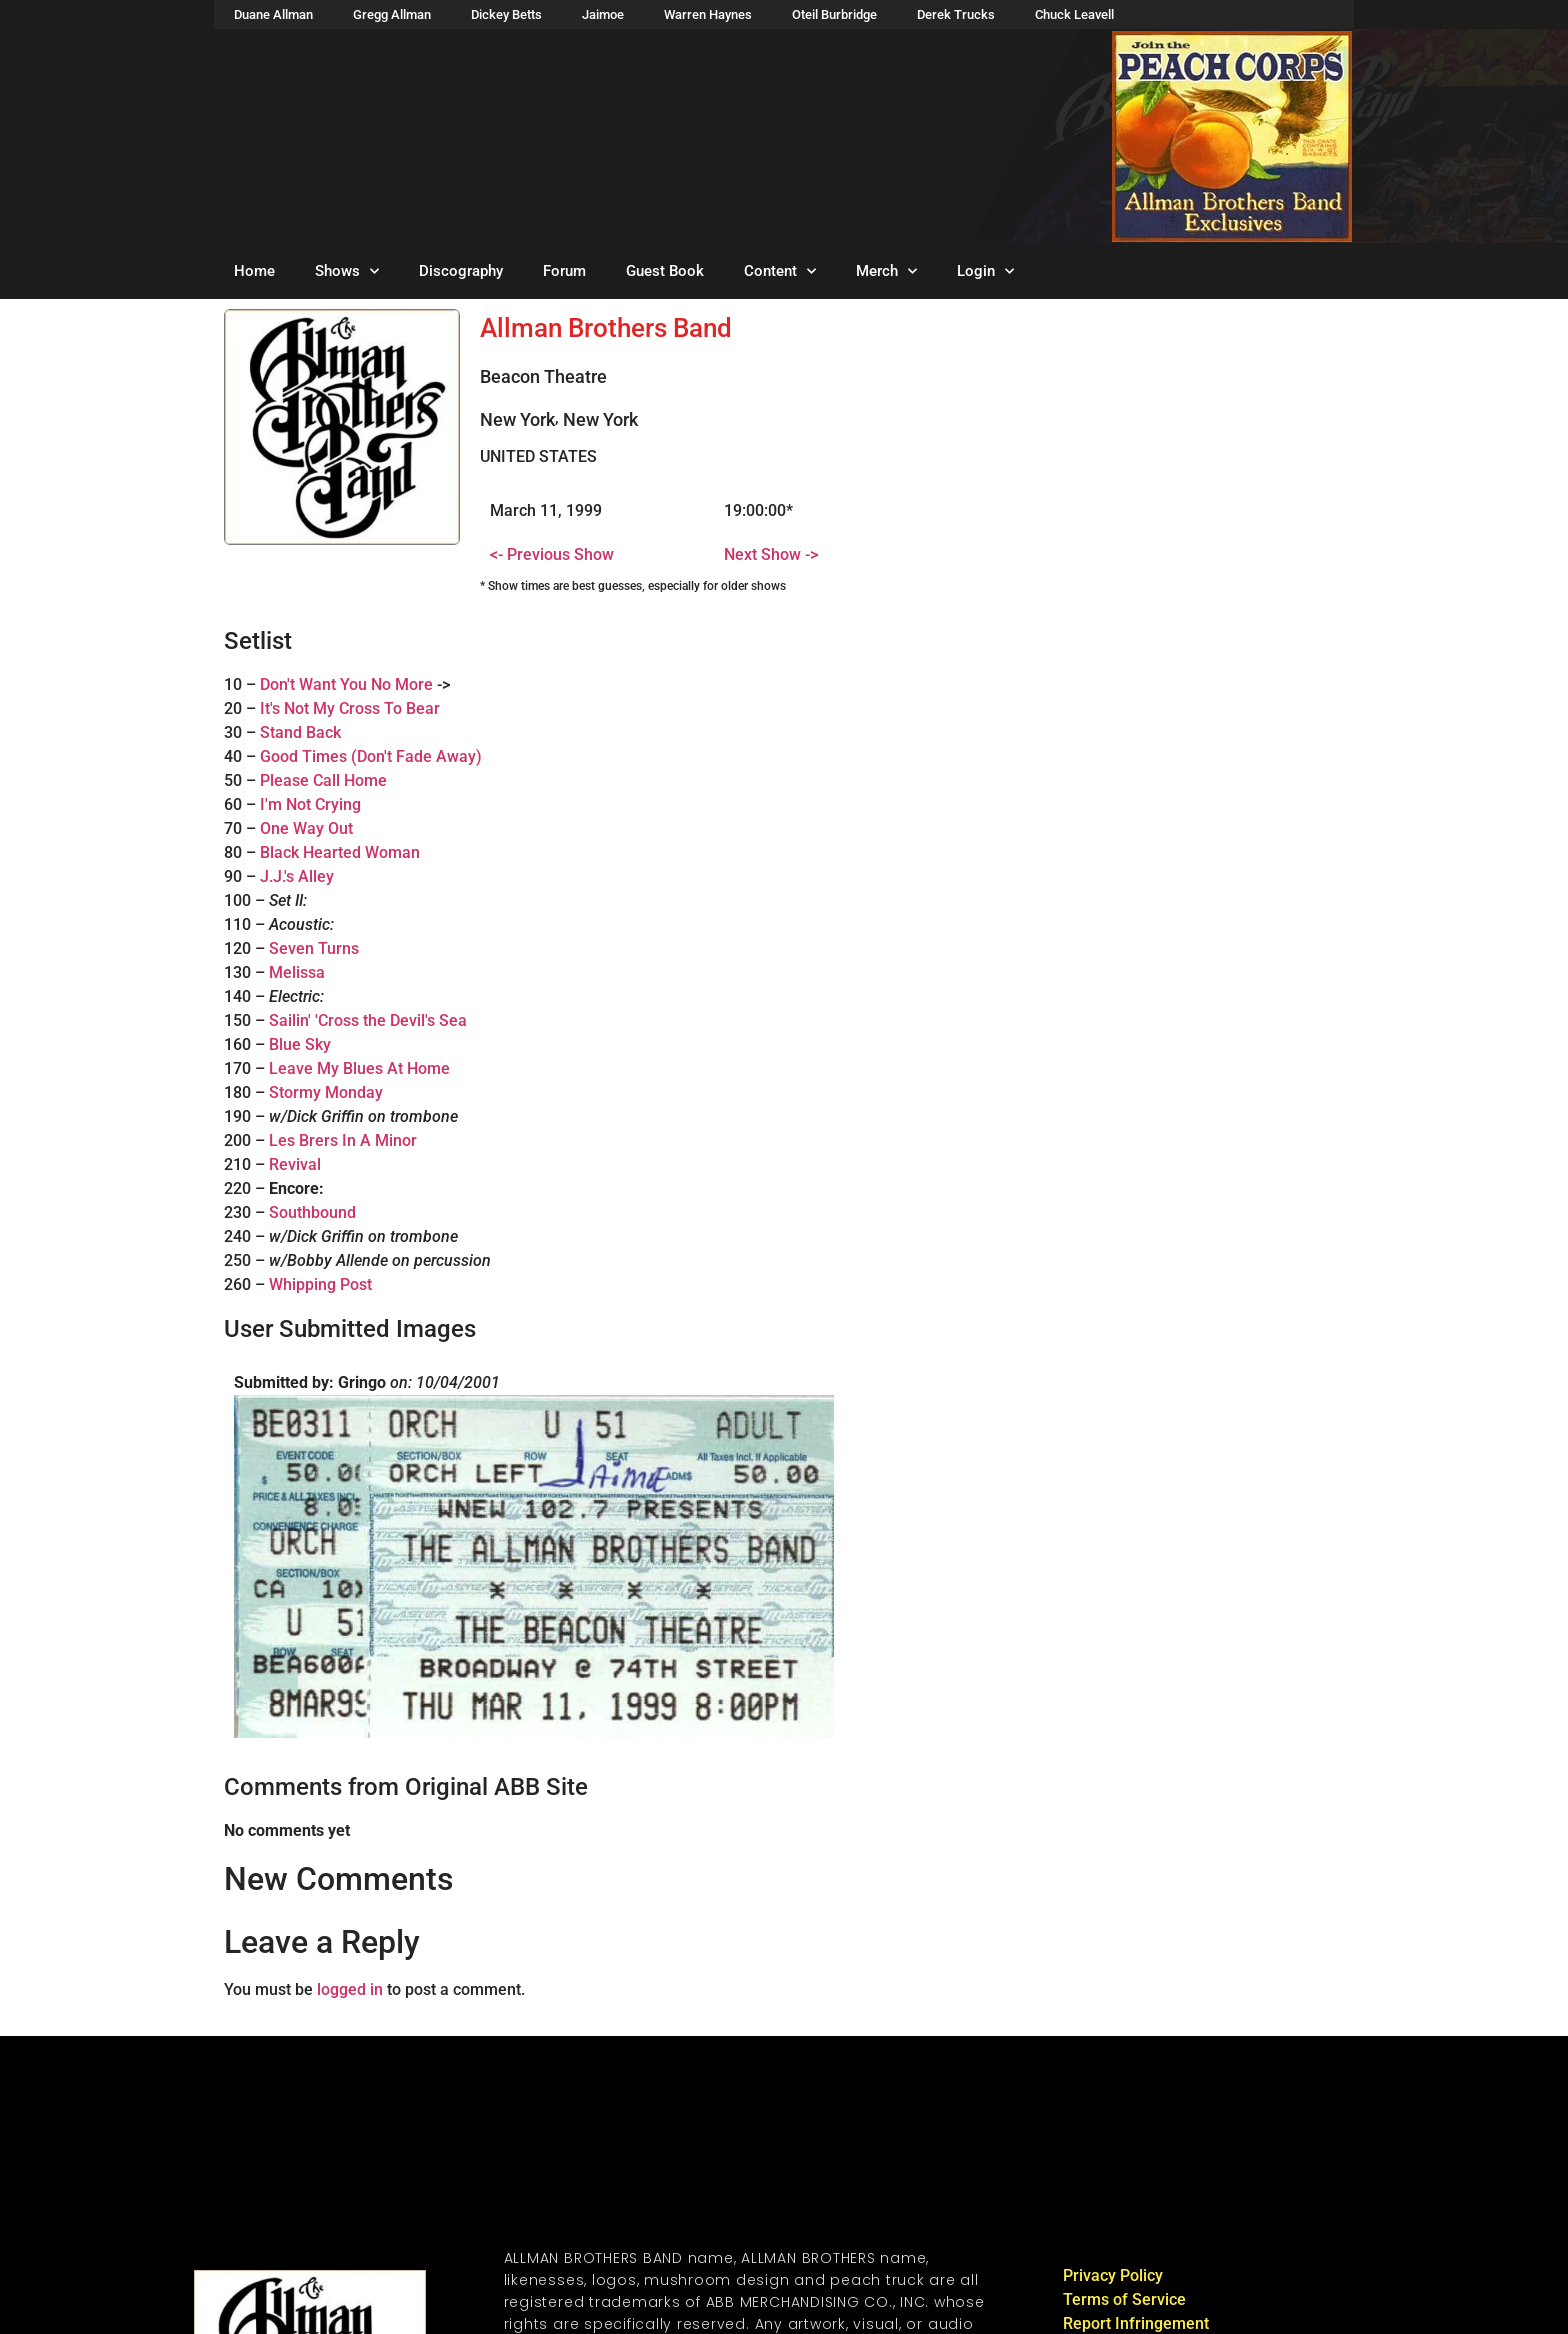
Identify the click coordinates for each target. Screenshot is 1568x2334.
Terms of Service (1124, 2299)
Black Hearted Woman (340, 852)
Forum (564, 271)
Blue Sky (300, 1044)
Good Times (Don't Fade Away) (371, 756)
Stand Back (300, 732)
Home (254, 271)
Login (985, 271)
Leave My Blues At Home (359, 1068)
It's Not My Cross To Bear (350, 708)
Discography (461, 271)
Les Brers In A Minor (343, 1140)
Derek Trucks (956, 14)
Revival (295, 1164)
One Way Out (306, 828)
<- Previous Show (552, 554)
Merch (886, 271)
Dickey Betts (506, 14)
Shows (347, 271)
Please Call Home (323, 780)
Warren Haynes (708, 14)
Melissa (297, 972)
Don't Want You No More (346, 684)
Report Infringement (1136, 2323)
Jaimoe (603, 14)
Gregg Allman (392, 14)
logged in (350, 1989)
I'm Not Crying (310, 804)
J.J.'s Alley (297, 876)
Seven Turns (314, 948)
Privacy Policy (1113, 2275)
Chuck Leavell (1074, 14)
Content (780, 271)
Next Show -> (771, 554)
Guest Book (665, 271)
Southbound (312, 1212)
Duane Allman (273, 14)
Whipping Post (320, 1284)
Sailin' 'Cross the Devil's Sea (368, 1020)
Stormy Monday (326, 1092)
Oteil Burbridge (834, 14)
